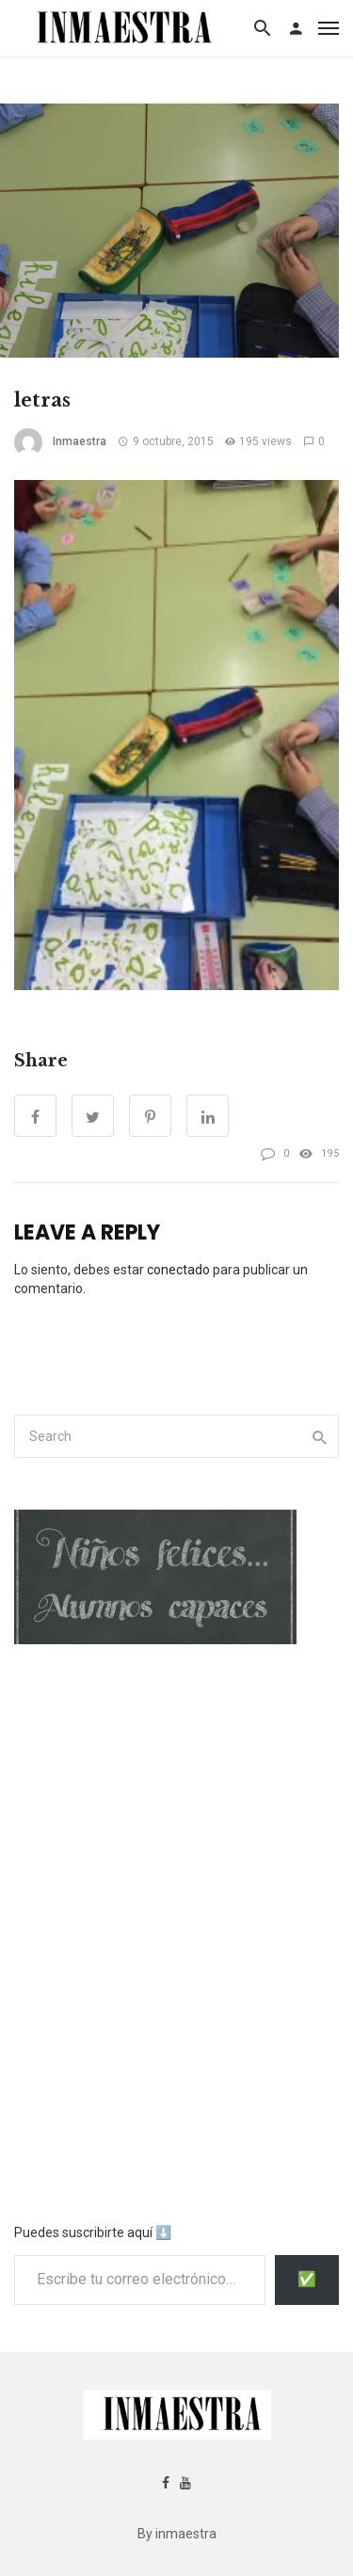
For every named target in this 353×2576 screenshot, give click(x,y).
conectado (178, 1269)
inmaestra (79, 441)
